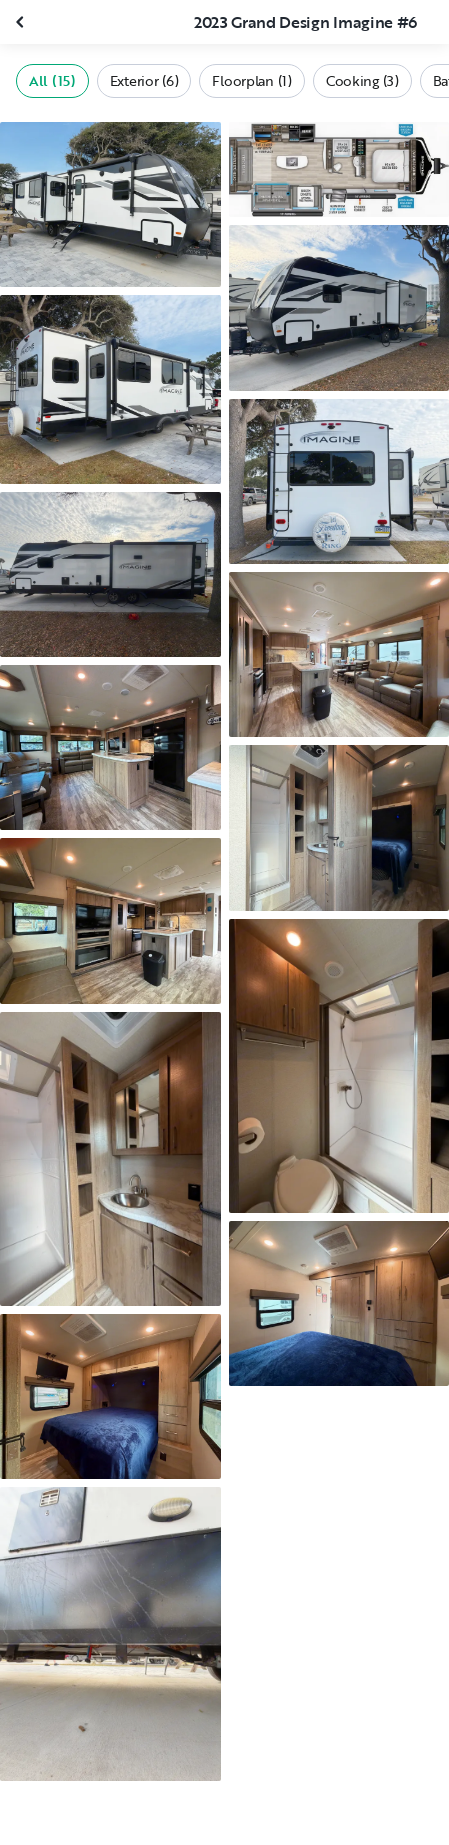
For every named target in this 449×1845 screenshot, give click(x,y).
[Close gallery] (22, 22)
